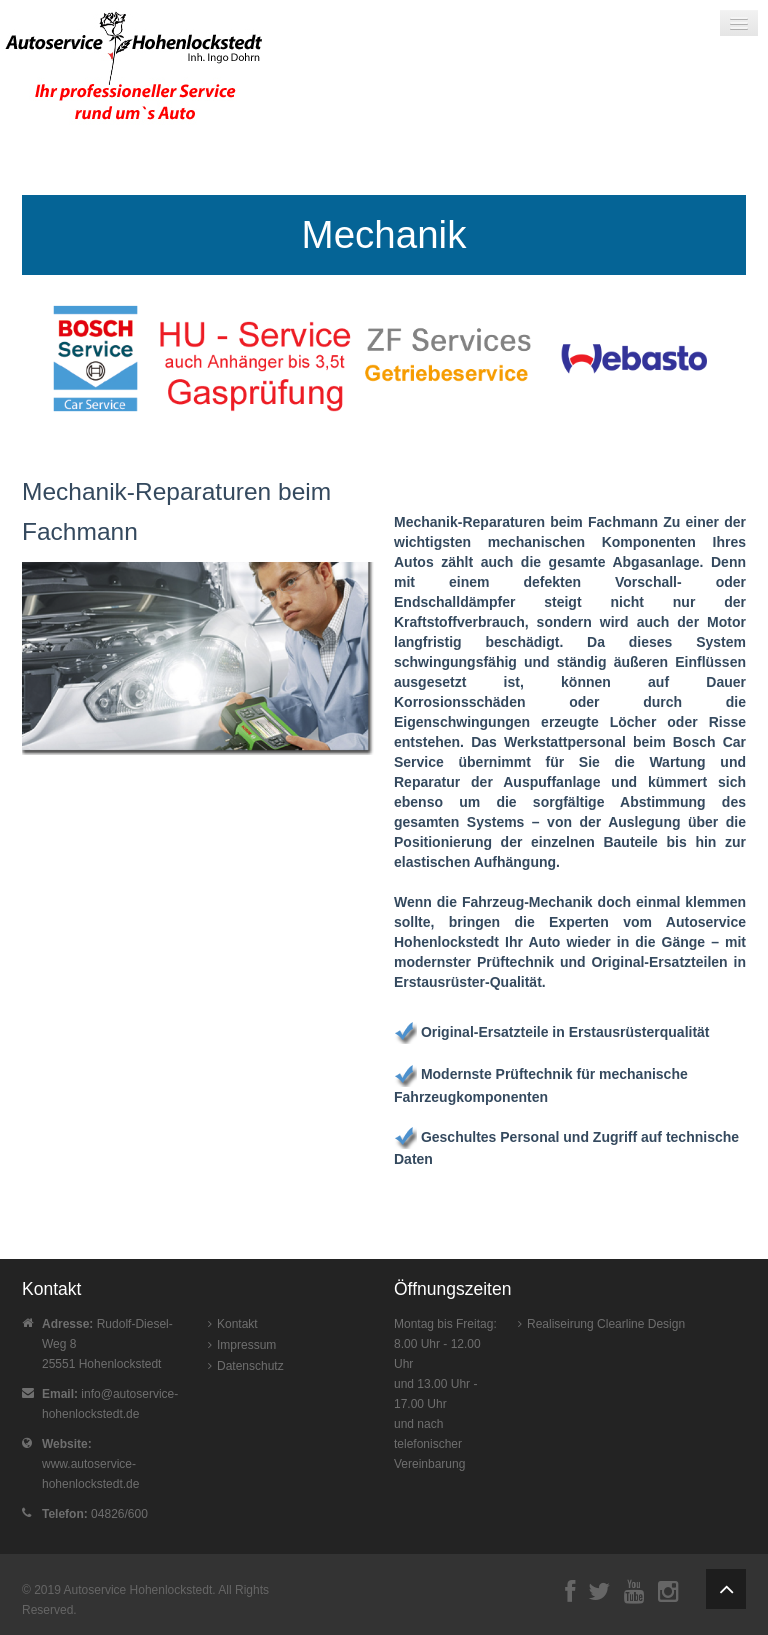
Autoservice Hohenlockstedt (138, 1590)
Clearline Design (641, 1324)
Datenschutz (250, 1366)
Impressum (246, 1345)
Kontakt (237, 1324)
